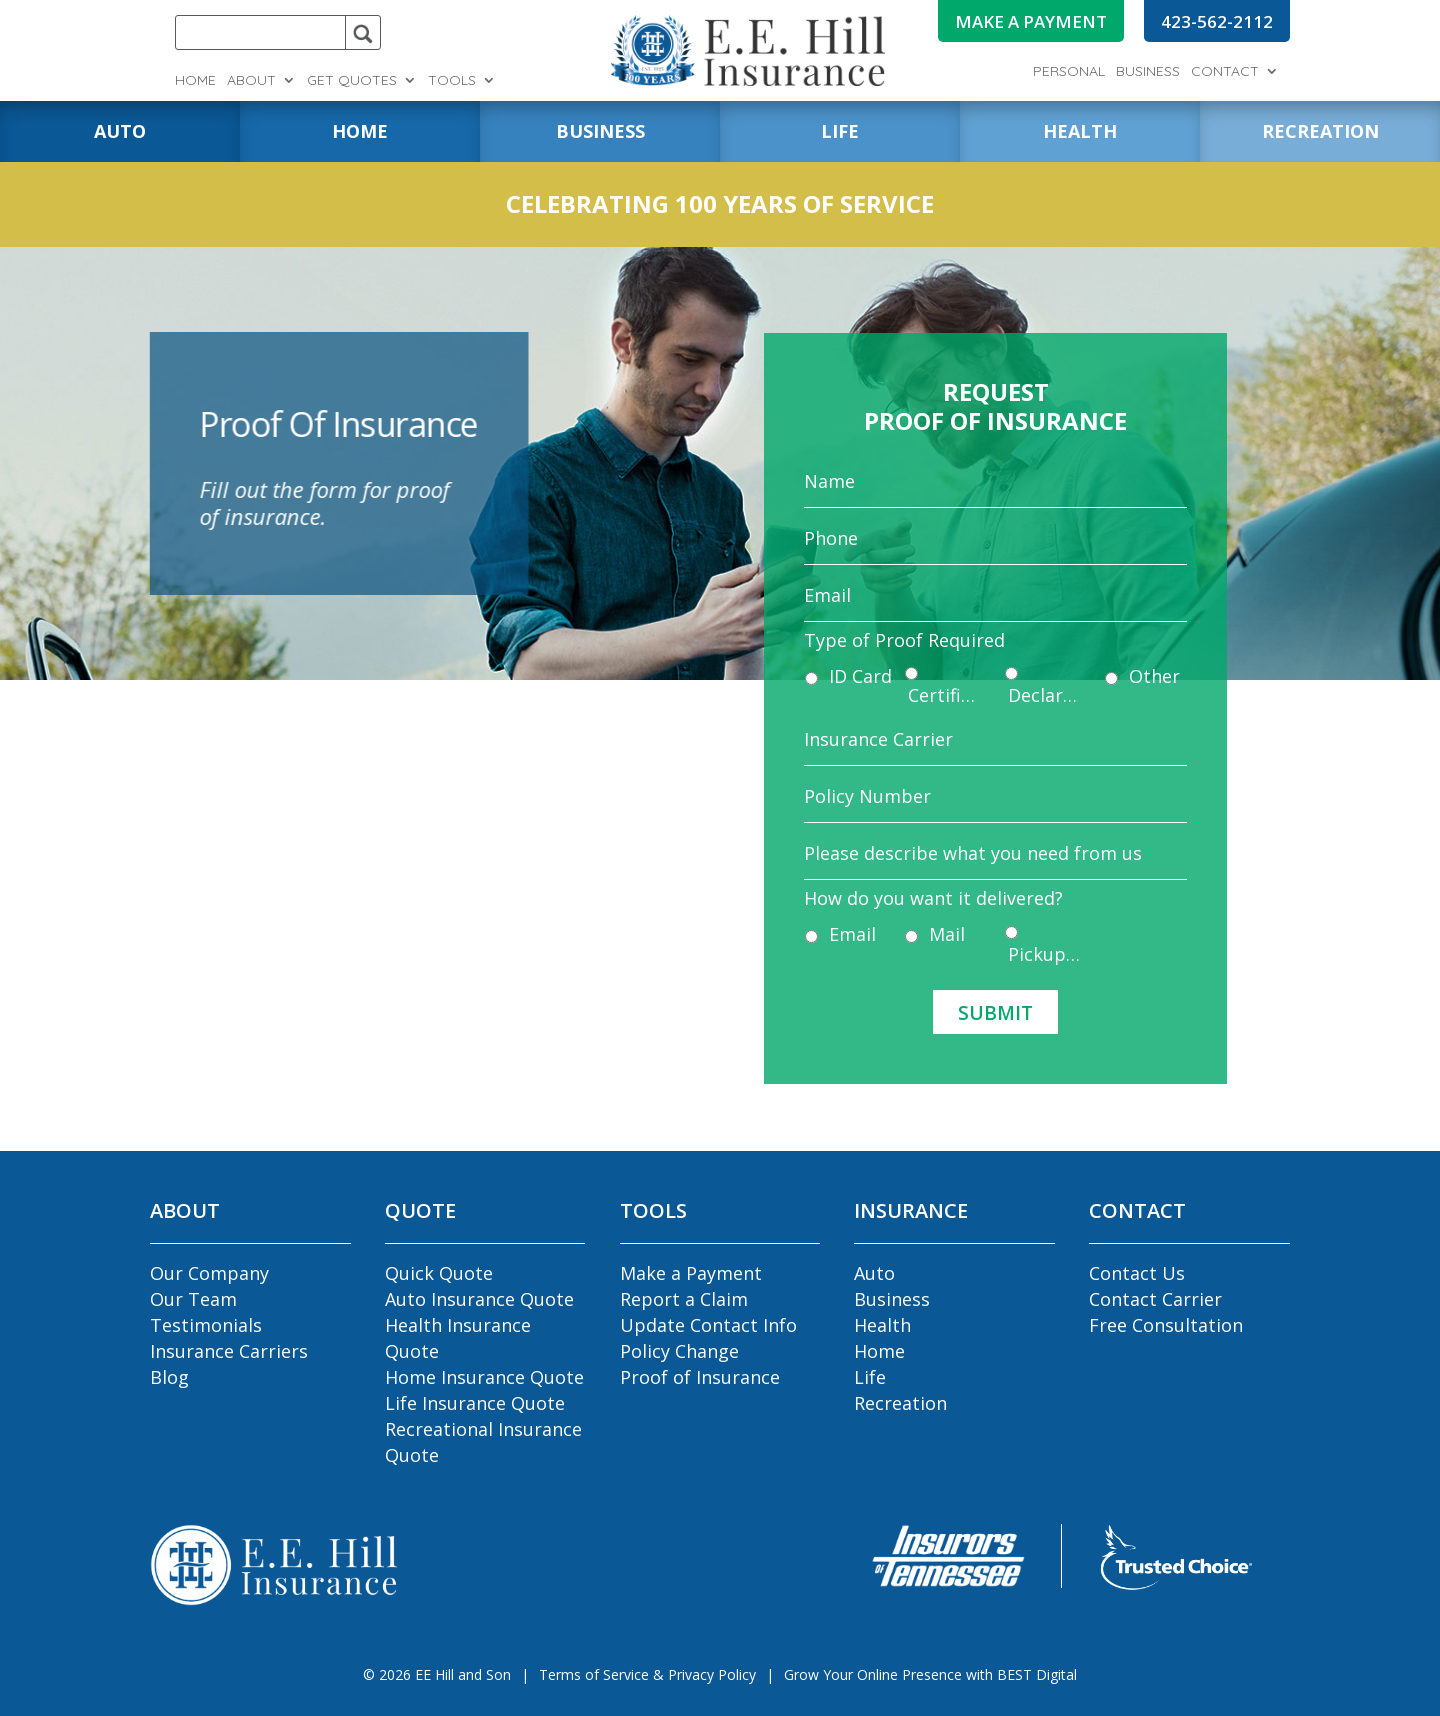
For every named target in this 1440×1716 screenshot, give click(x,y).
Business (1148, 72)
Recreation (900, 1403)
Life (870, 1377)
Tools (452, 81)
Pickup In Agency (1040, 928)
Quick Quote (439, 1273)
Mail (952, 910)
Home (195, 81)
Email (868, 910)
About (251, 81)
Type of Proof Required (914, 647)
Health (882, 1325)
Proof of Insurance (700, 1377)
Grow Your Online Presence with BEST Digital (930, 1674)
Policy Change (679, 1351)
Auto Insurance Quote (479, 1299)
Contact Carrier (1155, 1299)
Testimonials (206, 1325)
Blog (169, 1377)
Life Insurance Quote (475, 1403)
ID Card (875, 678)
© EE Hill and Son (437, 1674)
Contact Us (1137, 1273)
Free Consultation (1166, 1325)
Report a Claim (684, 1299)
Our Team (193, 1299)
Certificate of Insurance (950, 696)
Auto (874, 1273)
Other (1138, 678)
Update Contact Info (708, 1325)
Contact (1225, 72)
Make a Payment (691, 1273)
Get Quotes (352, 81)
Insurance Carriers (229, 1351)
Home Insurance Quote (484, 1377)
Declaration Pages (1040, 696)
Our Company (209, 1273)
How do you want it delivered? (940, 879)
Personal (1069, 72)
